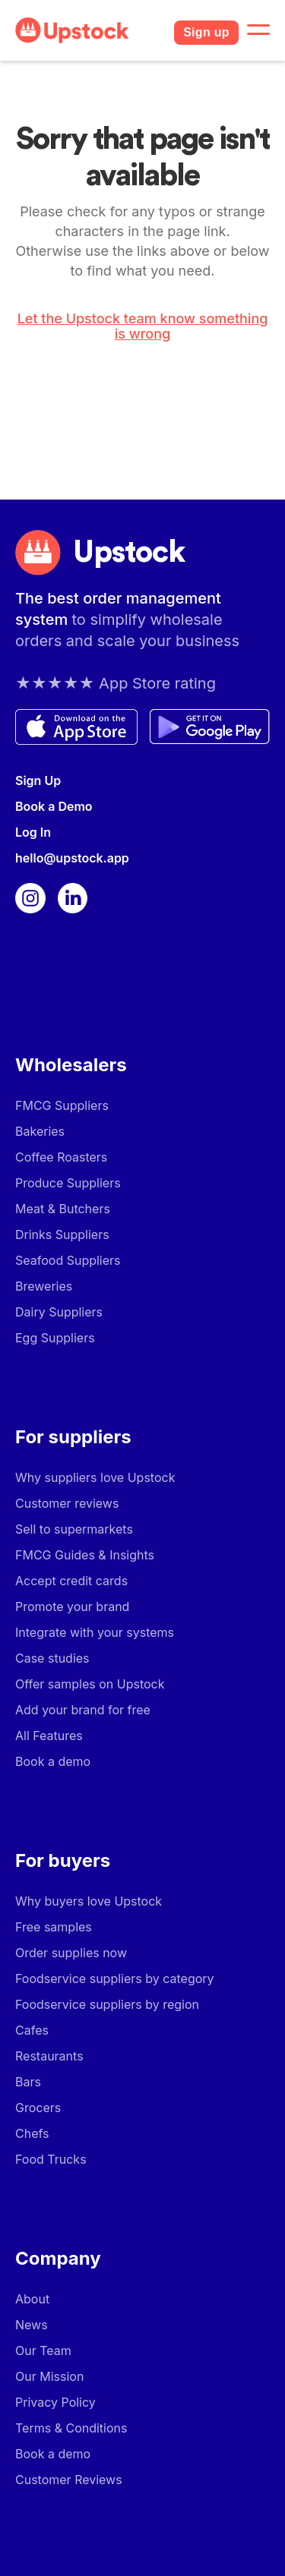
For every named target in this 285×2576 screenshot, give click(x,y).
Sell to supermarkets (74, 1529)
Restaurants (49, 2056)
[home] (88, 30)
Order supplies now (71, 1952)
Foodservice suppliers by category (114, 1978)
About (32, 2298)
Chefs (32, 2133)
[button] (258, 30)
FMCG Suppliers (62, 1105)
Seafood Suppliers (68, 1260)
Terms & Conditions (71, 2428)
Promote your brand (72, 1606)
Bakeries (40, 1131)
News (31, 2324)
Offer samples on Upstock (90, 1684)
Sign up (206, 32)
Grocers (38, 2107)
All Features (49, 1735)
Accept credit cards (71, 1580)
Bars (28, 2081)
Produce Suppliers (68, 1182)
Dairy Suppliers (59, 1312)
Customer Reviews (68, 2479)
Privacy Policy (55, 2402)
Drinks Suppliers (62, 1234)
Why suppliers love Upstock (95, 1477)
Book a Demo (54, 806)
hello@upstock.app (72, 857)
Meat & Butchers (62, 1208)
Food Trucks (51, 2159)
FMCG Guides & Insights (84, 1554)
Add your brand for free (82, 1709)
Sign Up (38, 780)
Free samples (53, 1926)
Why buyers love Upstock (88, 1901)
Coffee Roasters (61, 1157)
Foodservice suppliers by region (107, 2004)
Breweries (43, 1286)
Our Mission (49, 2376)
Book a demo (52, 1761)
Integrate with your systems (94, 1632)
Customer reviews (67, 1503)
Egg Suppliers (55, 1337)
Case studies (52, 1658)
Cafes (32, 2030)
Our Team (43, 2350)
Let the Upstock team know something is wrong (142, 326)
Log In (33, 832)
